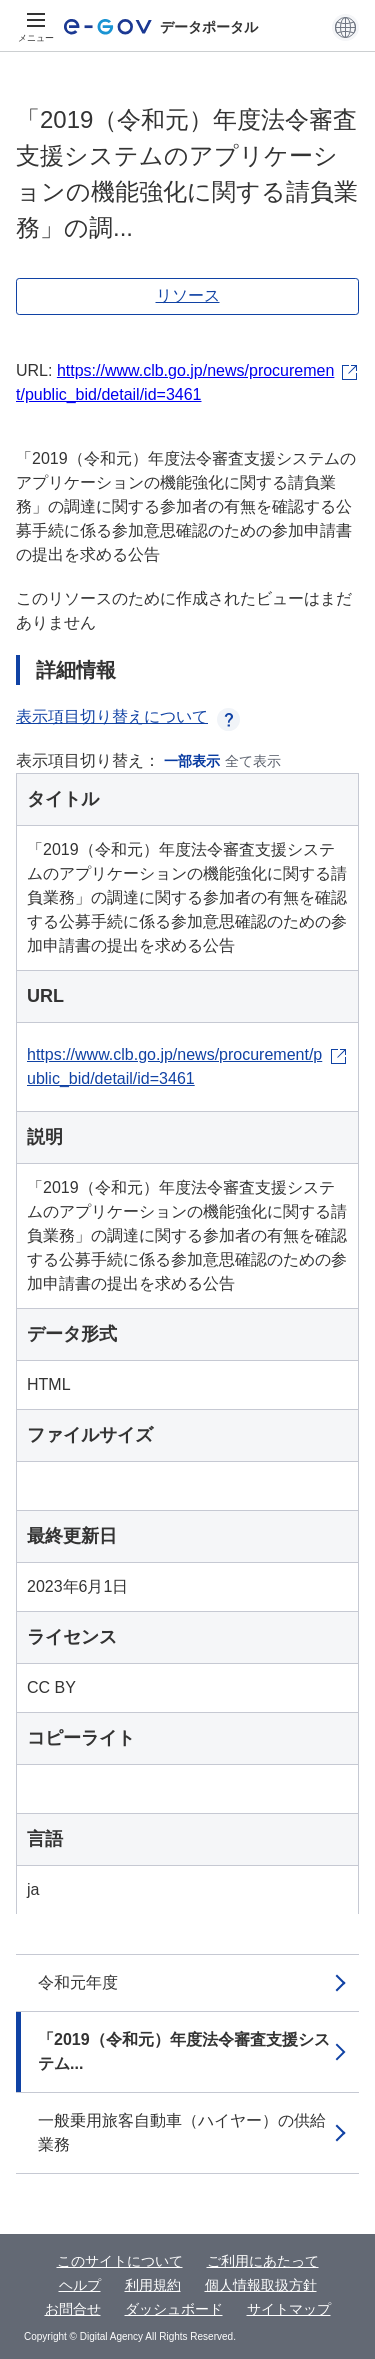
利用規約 (153, 2285)
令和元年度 (78, 1982)
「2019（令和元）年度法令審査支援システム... (184, 2051)
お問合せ (73, 2309)
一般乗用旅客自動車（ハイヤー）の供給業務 (182, 2132)
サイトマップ (289, 2309)
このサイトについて (120, 2261)
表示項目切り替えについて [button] (128, 716)
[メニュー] (36, 27)
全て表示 (253, 761)
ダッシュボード (174, 2309)
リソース (188, 295)
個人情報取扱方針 (261, 2285)
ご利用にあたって (263, 2261)
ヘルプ (80, 2285)
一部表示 (192, 761)
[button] (345, 27)
